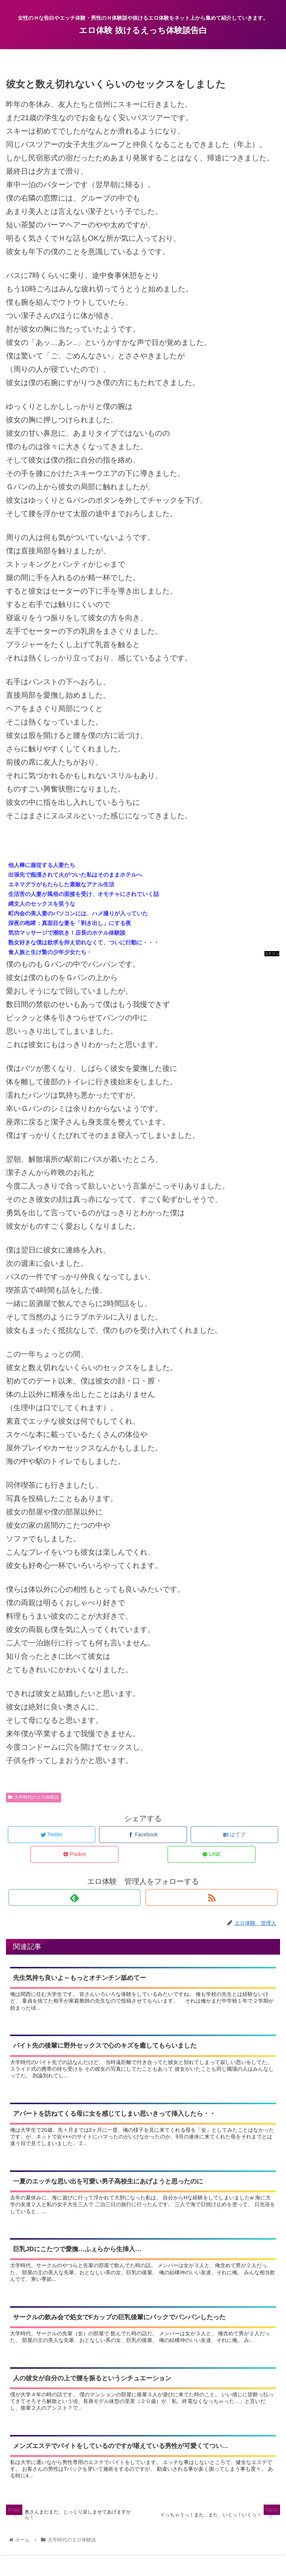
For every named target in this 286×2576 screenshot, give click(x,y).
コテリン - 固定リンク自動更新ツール (271, 953)
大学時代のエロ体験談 (33, 1797)
